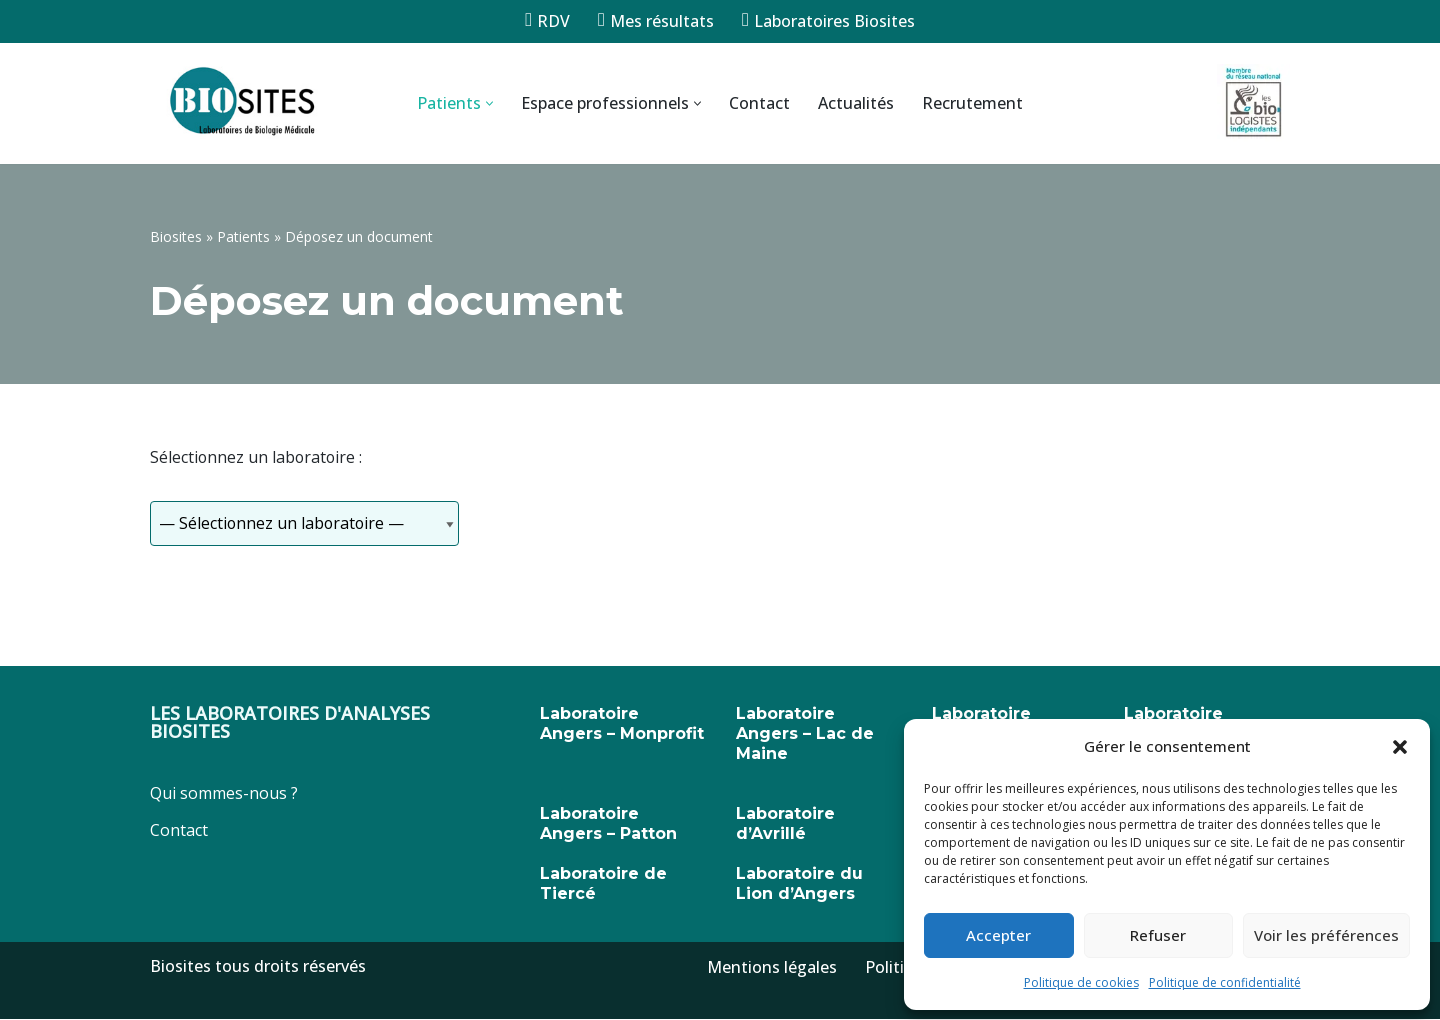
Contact (759, 103)
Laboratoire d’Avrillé (785, 824)
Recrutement (972, 103)
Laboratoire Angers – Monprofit (622, 724)
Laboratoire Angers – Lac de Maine (805, 734)
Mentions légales (772, 968)
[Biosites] (240, 103)
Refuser (1158, 935)
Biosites (176, 236)
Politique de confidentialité (1225, 982)
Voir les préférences (1326, 935)
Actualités (856, 103)
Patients (243, 236)
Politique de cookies (1081, 982)
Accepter (998, 935)
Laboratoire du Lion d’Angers (799, 884)
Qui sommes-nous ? (224, 794)
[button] (1400, 747)
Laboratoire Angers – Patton (608, 824)
